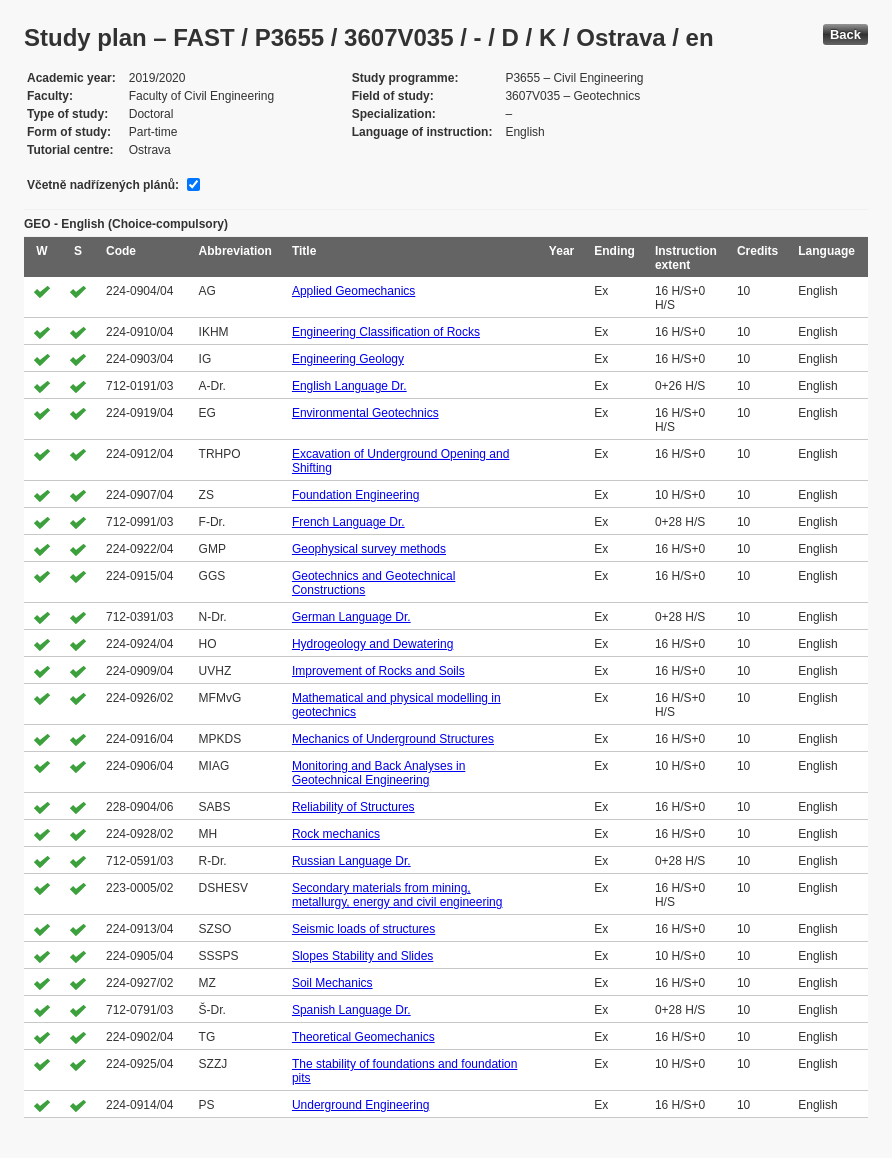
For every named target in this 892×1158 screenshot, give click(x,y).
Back (845, 34)
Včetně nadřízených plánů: (103, 185)
